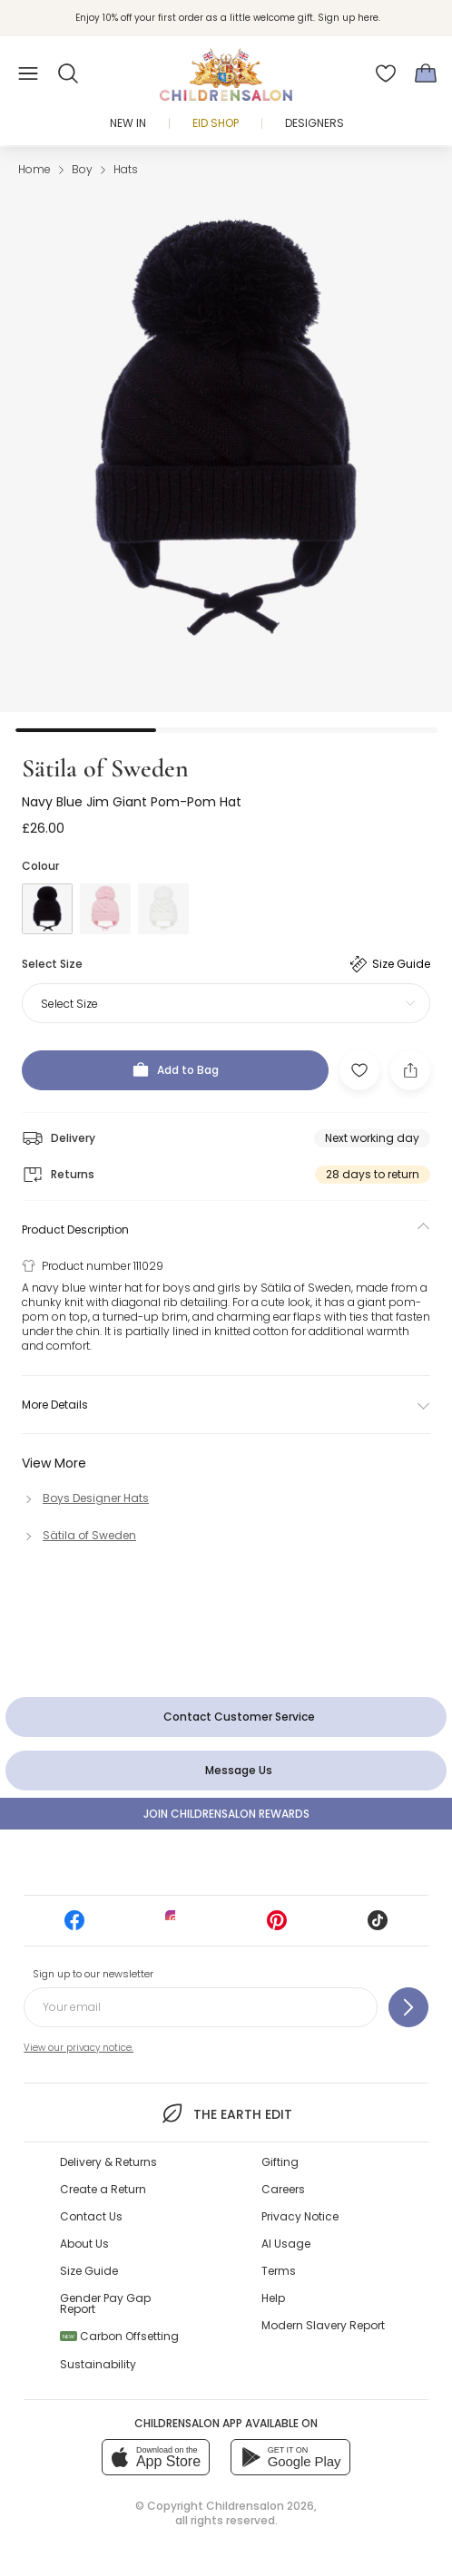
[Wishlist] (386, 73)
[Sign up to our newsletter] (408, 2007)
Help (273, 2298)
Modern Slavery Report (323, 2325)
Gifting (280, 2162)
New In (128, 123)
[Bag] (426, 73)
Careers (283, 2189)
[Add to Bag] (175, 1070)
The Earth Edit (225, 2113)
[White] (163, 908)
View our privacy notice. (78, 2047)
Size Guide (89, 2270)
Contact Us (91, 2216)
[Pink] (105, 908)
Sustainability (98, 2364)
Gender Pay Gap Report (105, 2303)
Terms (278, 2270)
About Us (84, 2243)
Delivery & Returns (108, 2162)
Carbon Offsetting (119, 2336)
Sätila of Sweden (105, 768)
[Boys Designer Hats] (85, 1498)
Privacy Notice (300, 2216)
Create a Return (103, 2189)
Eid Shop (215, 123)
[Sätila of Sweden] (79, 1535)
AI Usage (285, 2243)
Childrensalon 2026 (260, 2505)
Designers (314, 123)
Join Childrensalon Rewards (226, 1813)
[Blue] (47, 908)
